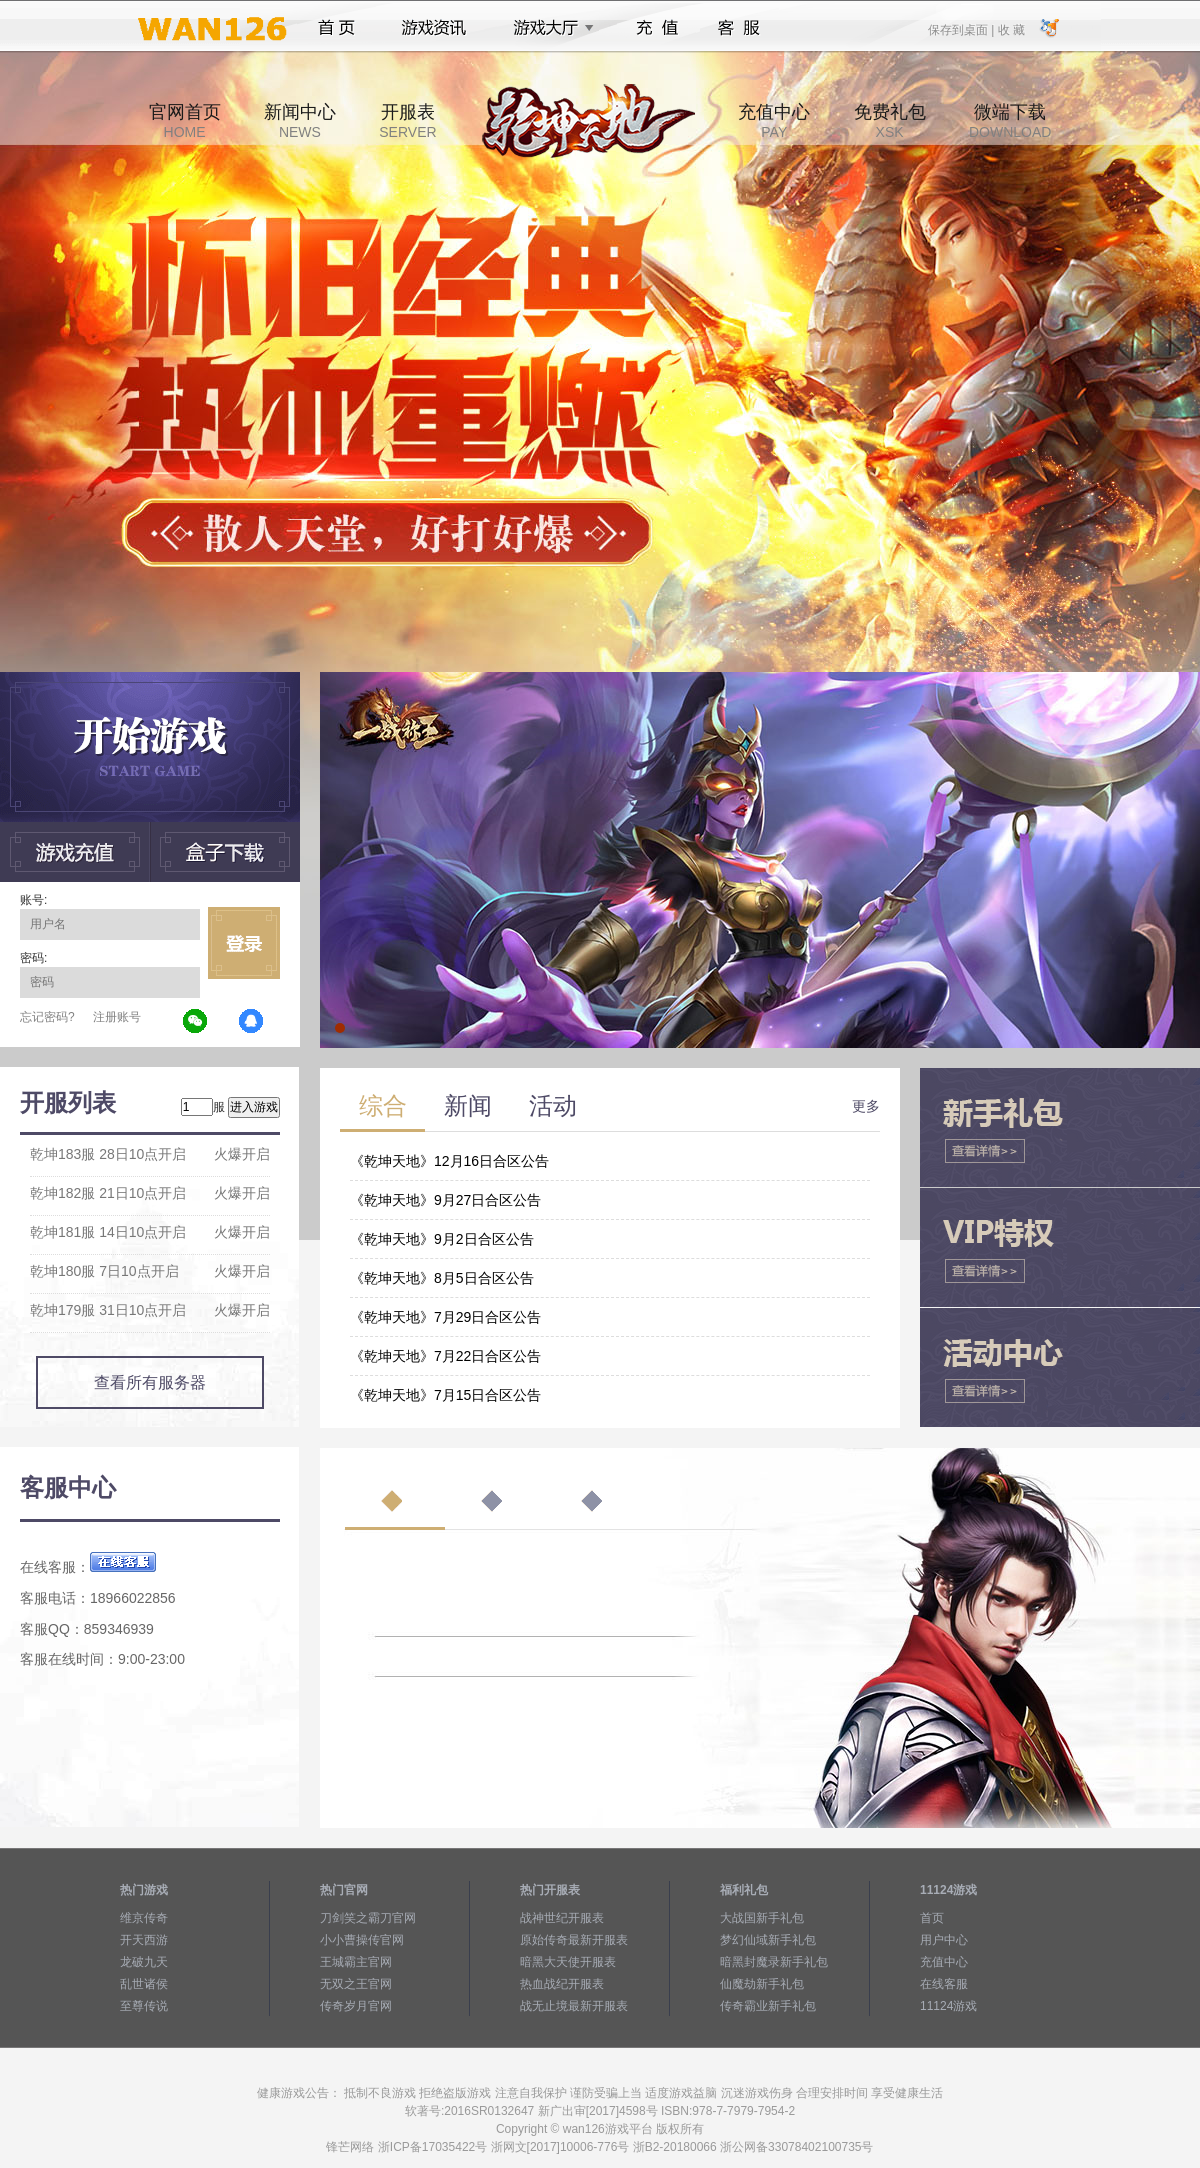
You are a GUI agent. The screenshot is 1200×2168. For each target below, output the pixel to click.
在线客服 (944, 1984)
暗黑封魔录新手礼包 (774, 1962)
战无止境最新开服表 (574, 2006)
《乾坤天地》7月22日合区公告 (445, 1356)
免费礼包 (890, 121)
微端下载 (1010, 121)
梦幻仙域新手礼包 (768, 1940)
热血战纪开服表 (562, 1984)
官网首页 (185, 121)
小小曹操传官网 (362, 1940)
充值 (656, 28)
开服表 (407, 121)
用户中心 (944, 1940)
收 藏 (1010, 29)
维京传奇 (144, 1918)
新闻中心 (300, 121)
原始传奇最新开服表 (574, 1940)
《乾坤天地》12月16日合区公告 (449, 1161)
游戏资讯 (434, 28)
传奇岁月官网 (356, 2006)
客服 (739, 28)
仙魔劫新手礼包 (762, 1984)
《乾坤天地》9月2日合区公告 (442, 1239)
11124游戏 (948, 2006)
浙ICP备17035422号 (432, 2147)
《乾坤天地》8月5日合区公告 (442, 1278)
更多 (866, 1106)
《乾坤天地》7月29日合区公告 (445, 1317)
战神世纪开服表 (562, 1918)
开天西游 (144, 1940)
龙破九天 (144, 1962)
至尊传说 (144, 2006)
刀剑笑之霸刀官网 (368, 1918)
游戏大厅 (548, 28)
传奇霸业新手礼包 (768, 2006)
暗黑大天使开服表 (568, 1962)
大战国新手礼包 (762, 1918)
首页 (336, 28)
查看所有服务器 (150, 1382)
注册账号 (117, 1017)
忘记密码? (47, 1017)
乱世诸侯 (144, 1984)
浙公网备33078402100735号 (796, 2147)
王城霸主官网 (356, 1962)
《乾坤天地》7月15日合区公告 (445, 1395)
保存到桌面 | (962, 29)
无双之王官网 (356, 1984)
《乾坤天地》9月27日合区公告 (445, 1200)
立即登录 (244, 943)
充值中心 (774, 121)
